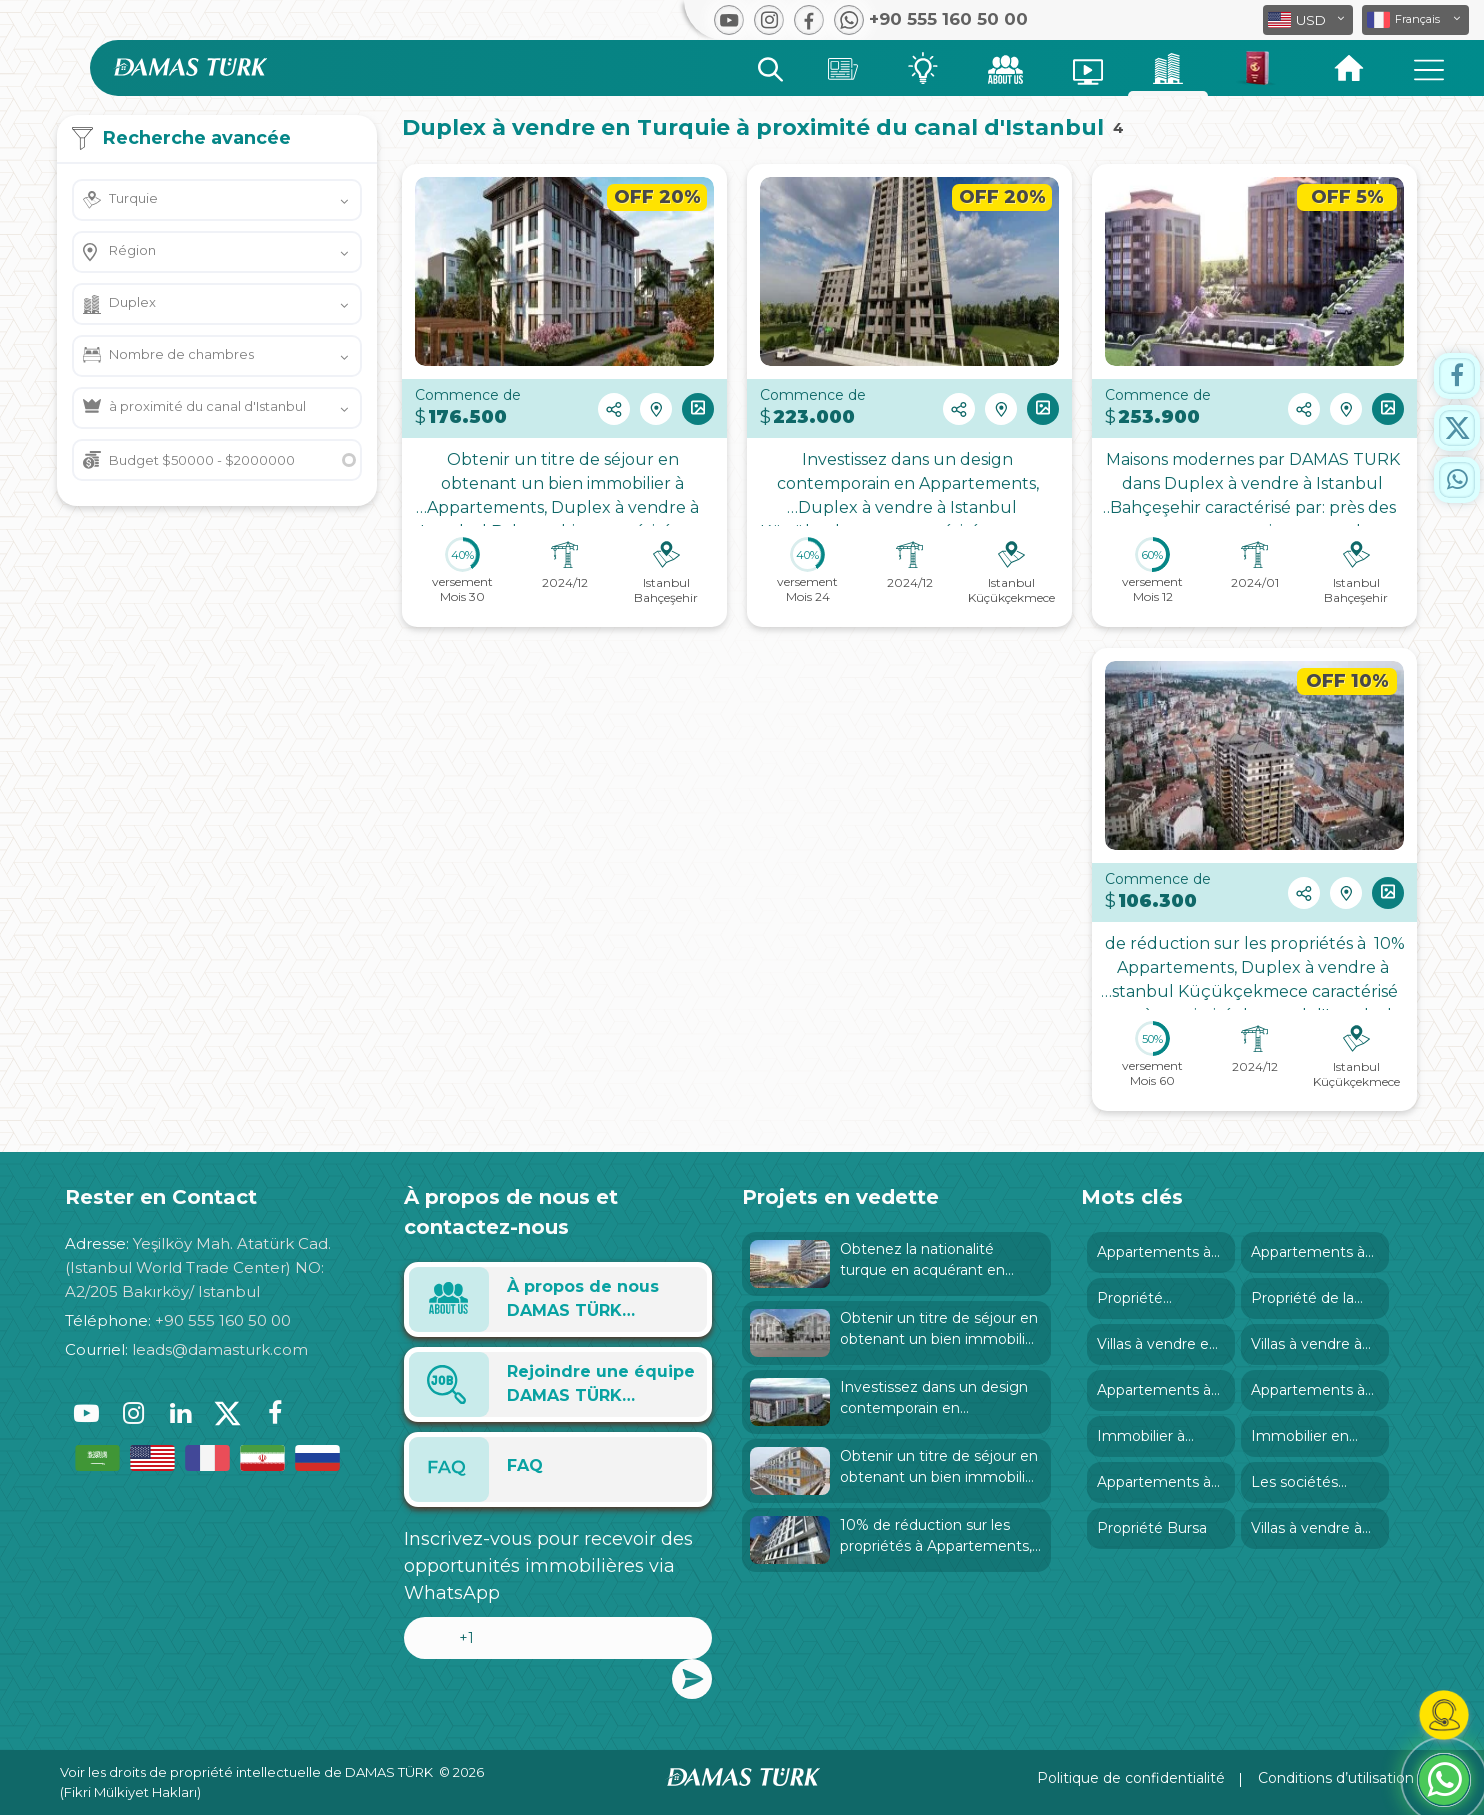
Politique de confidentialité (1131, 1778)
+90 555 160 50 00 (223, 1320)
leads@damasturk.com (220, 1349)
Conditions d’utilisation (1336, 1778)
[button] (1415, 20)
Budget (202, 460)
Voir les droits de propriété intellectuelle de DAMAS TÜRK (246, 1772)
